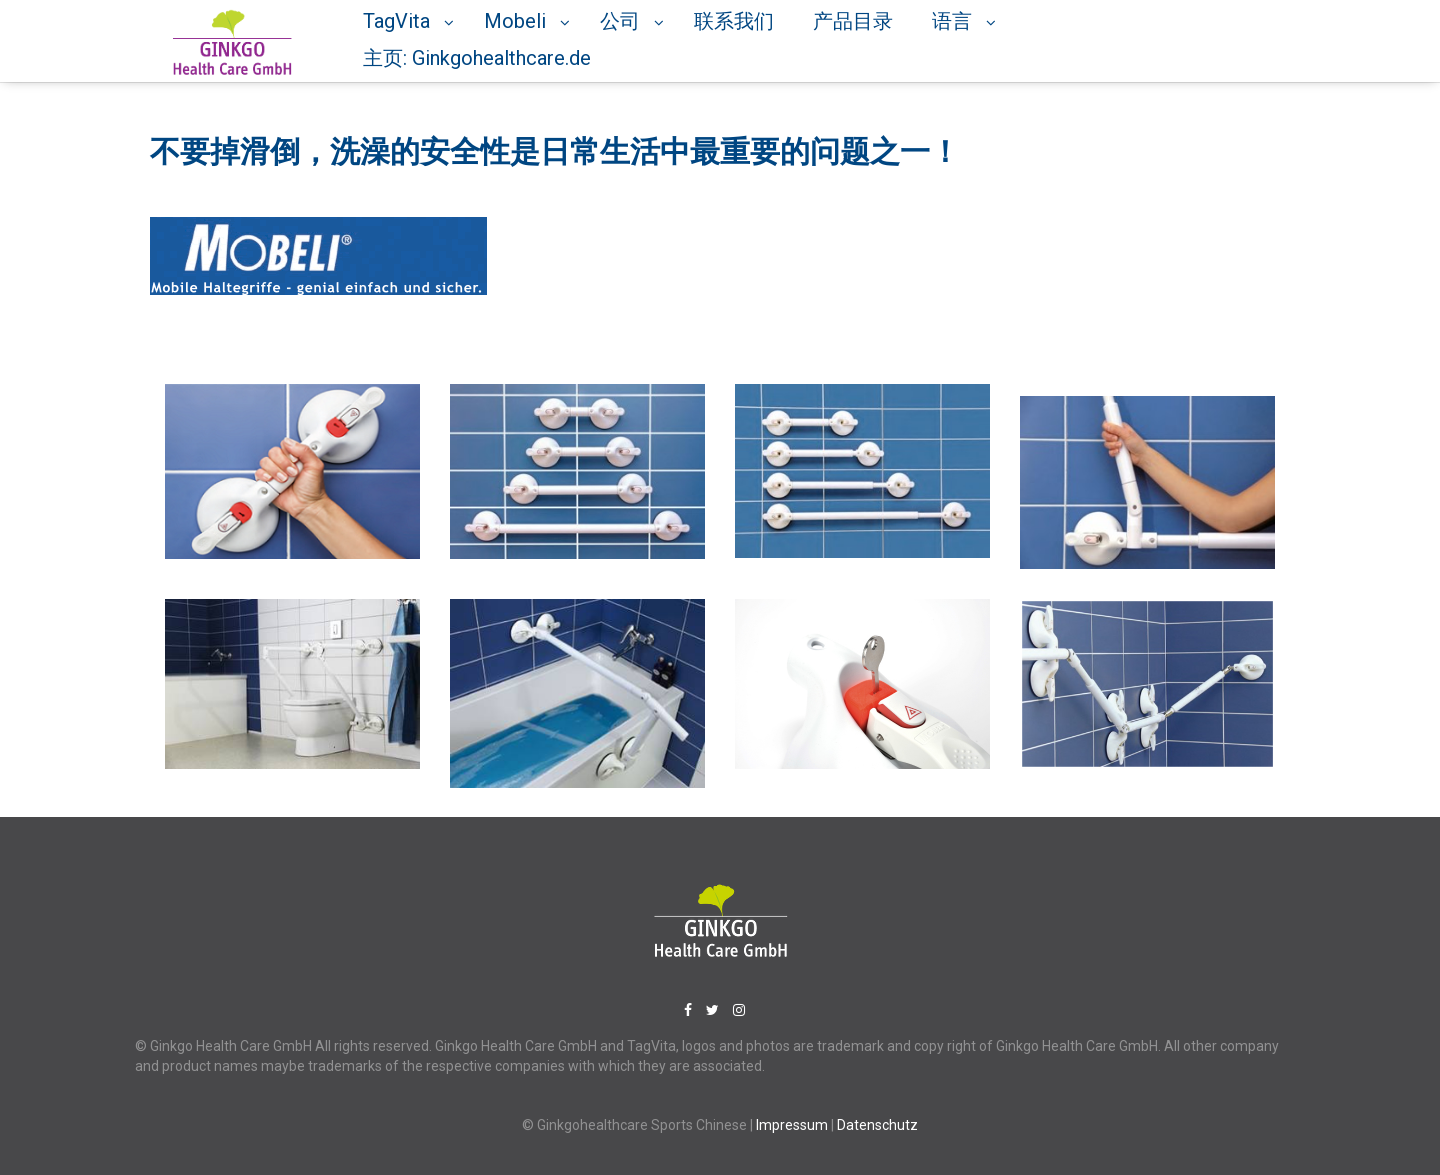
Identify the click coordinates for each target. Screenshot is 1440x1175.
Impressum (793, 1125)
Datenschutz (877, 1125)
